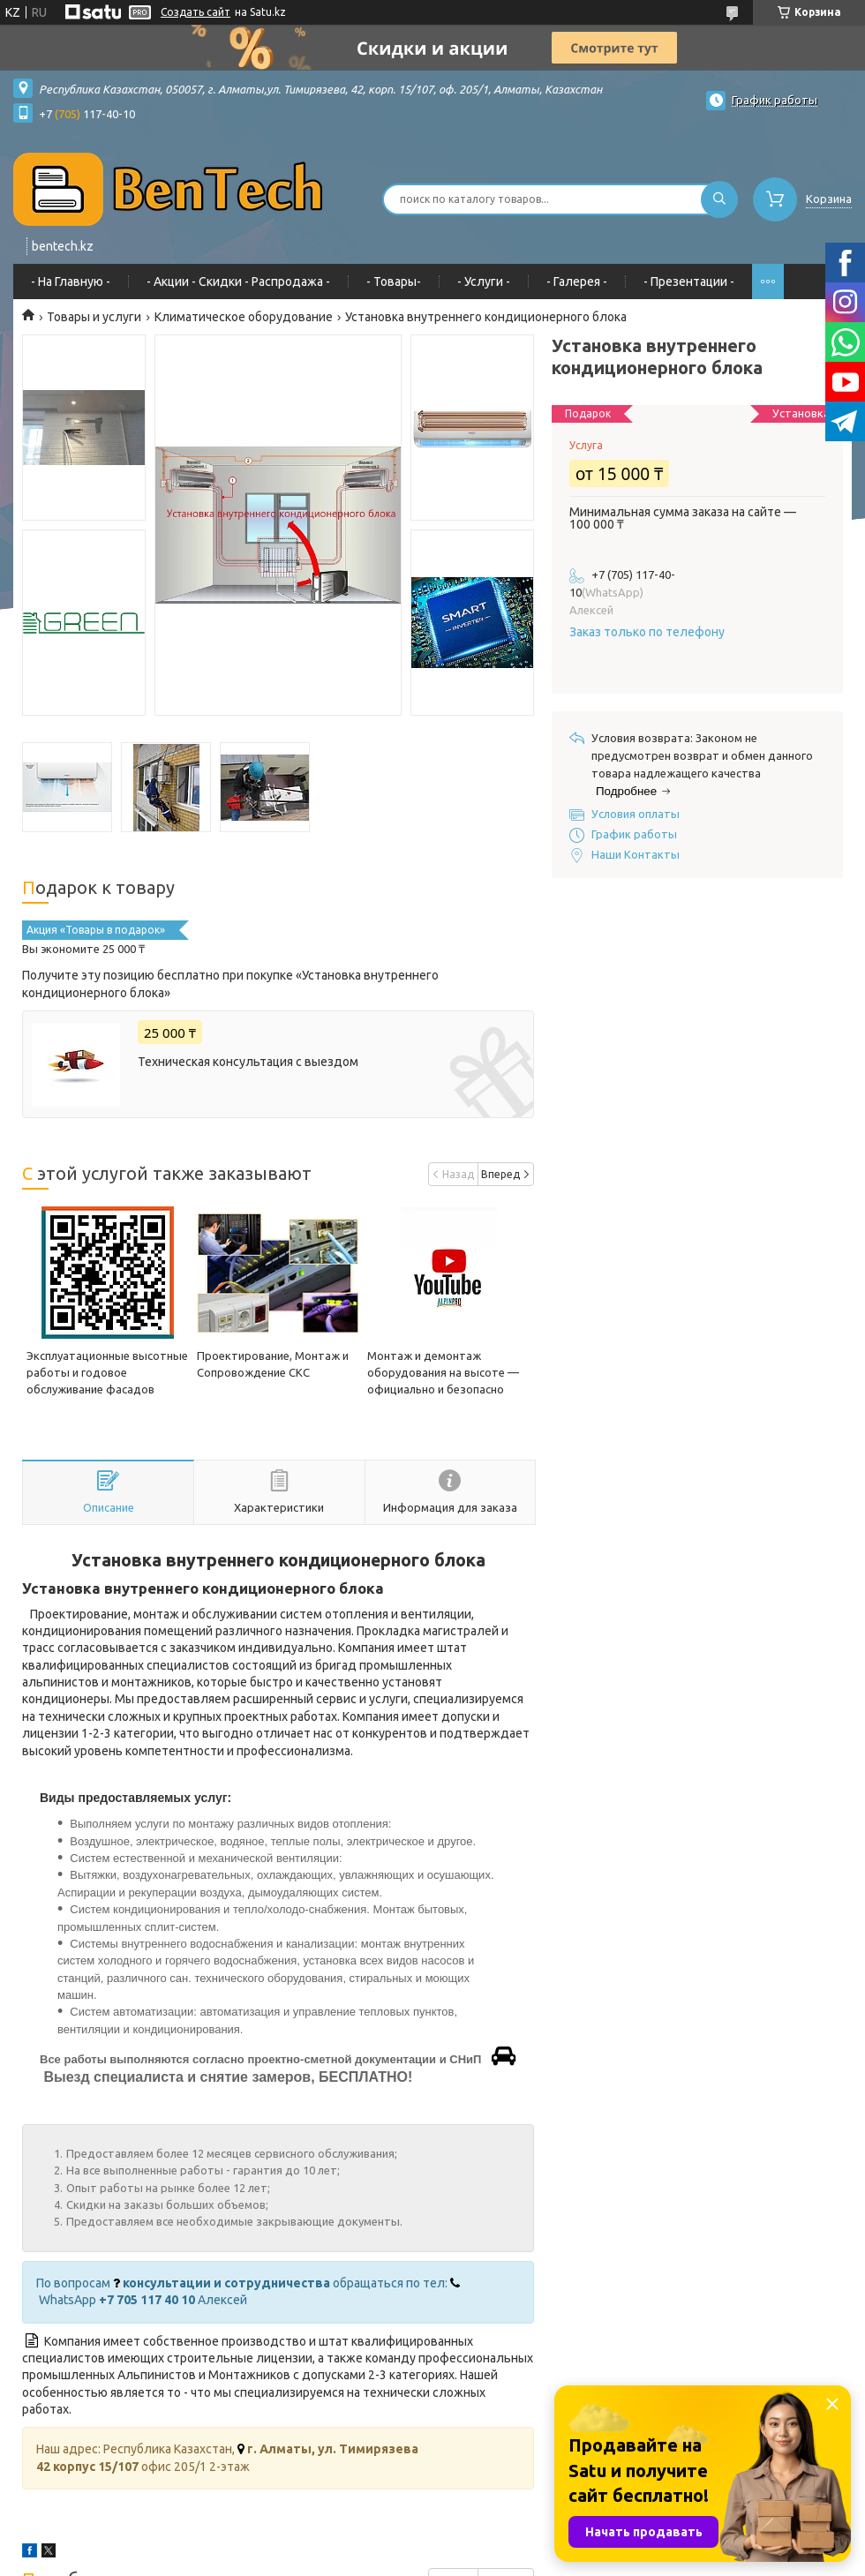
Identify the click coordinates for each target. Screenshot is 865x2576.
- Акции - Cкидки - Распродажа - (238, 281)
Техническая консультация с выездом (248, 1062)
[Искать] (719, 199)
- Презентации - (688, 281)
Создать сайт (195, 12)
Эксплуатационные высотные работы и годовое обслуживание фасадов (107, 1372)
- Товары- (393, 281)
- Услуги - (483, 281)
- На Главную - (70, 281)
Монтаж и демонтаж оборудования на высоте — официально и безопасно (443, 1372)
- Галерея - (576, 281)
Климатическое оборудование (243, 317)
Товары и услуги (94, 317)
